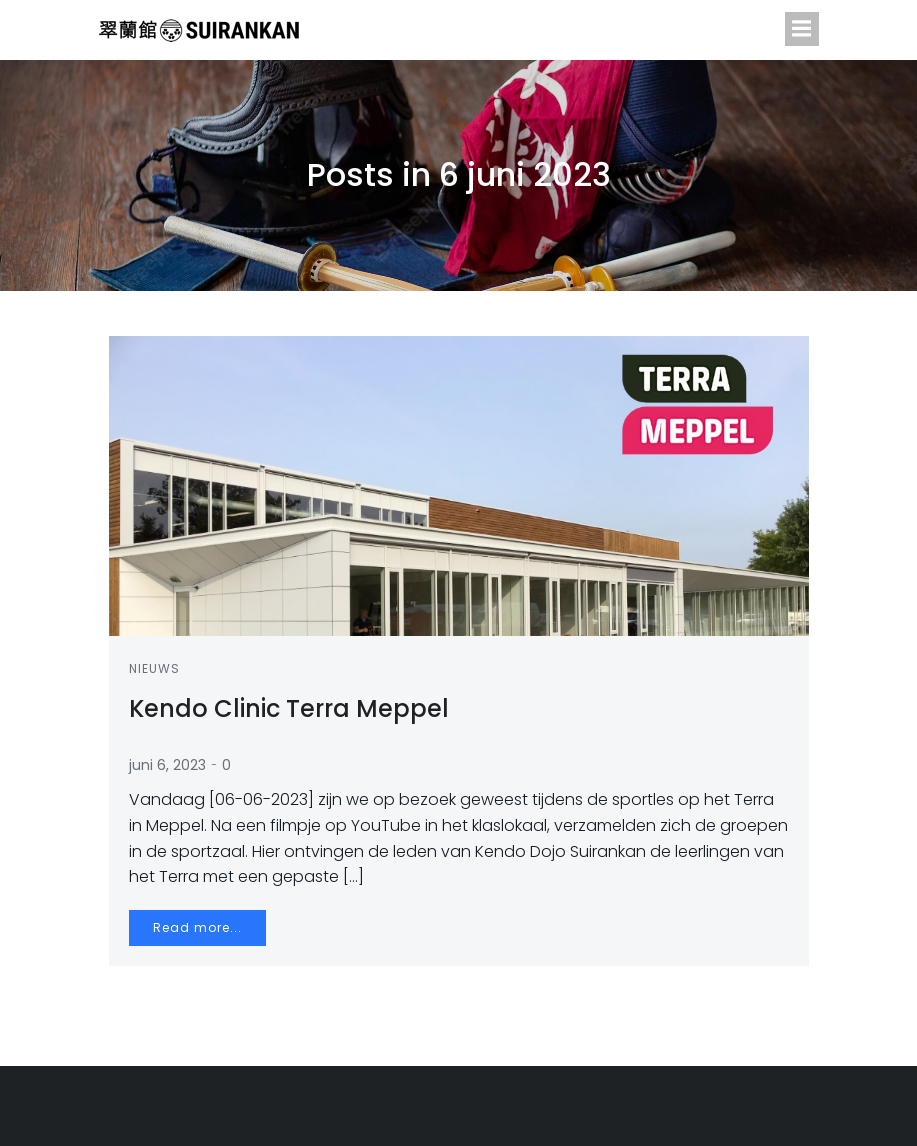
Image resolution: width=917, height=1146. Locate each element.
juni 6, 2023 (167, 765)
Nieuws (154, 668)
